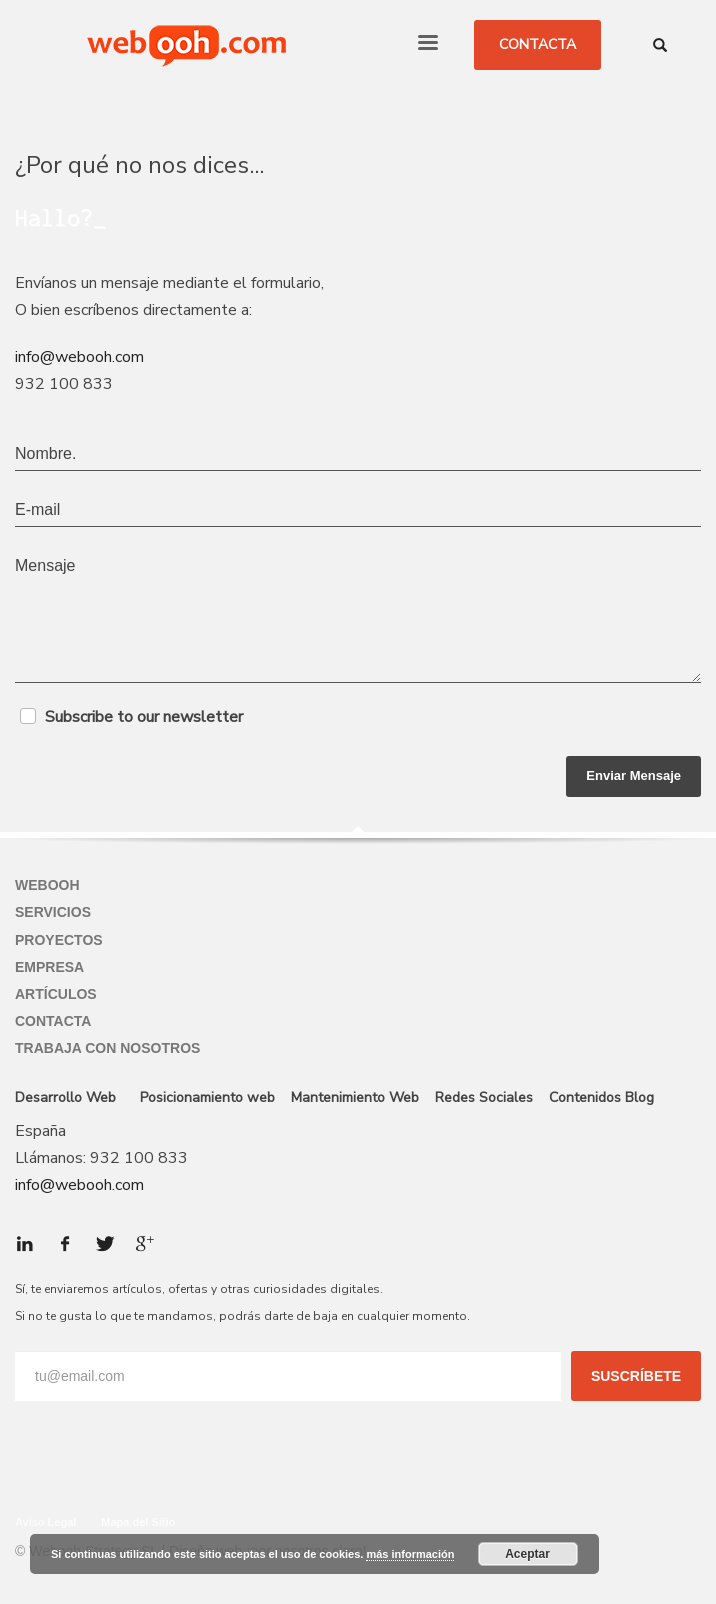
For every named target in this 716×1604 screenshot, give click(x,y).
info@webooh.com (79, 357)
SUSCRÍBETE (636, 1376)
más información (410, 1554)
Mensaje (45, 565)
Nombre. (45, 453)
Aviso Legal (45, 1522)
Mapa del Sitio (138, 1522)
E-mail (37, 509)
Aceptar (527, 1554)
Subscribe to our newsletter (144, 717)
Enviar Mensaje (633, 775)
